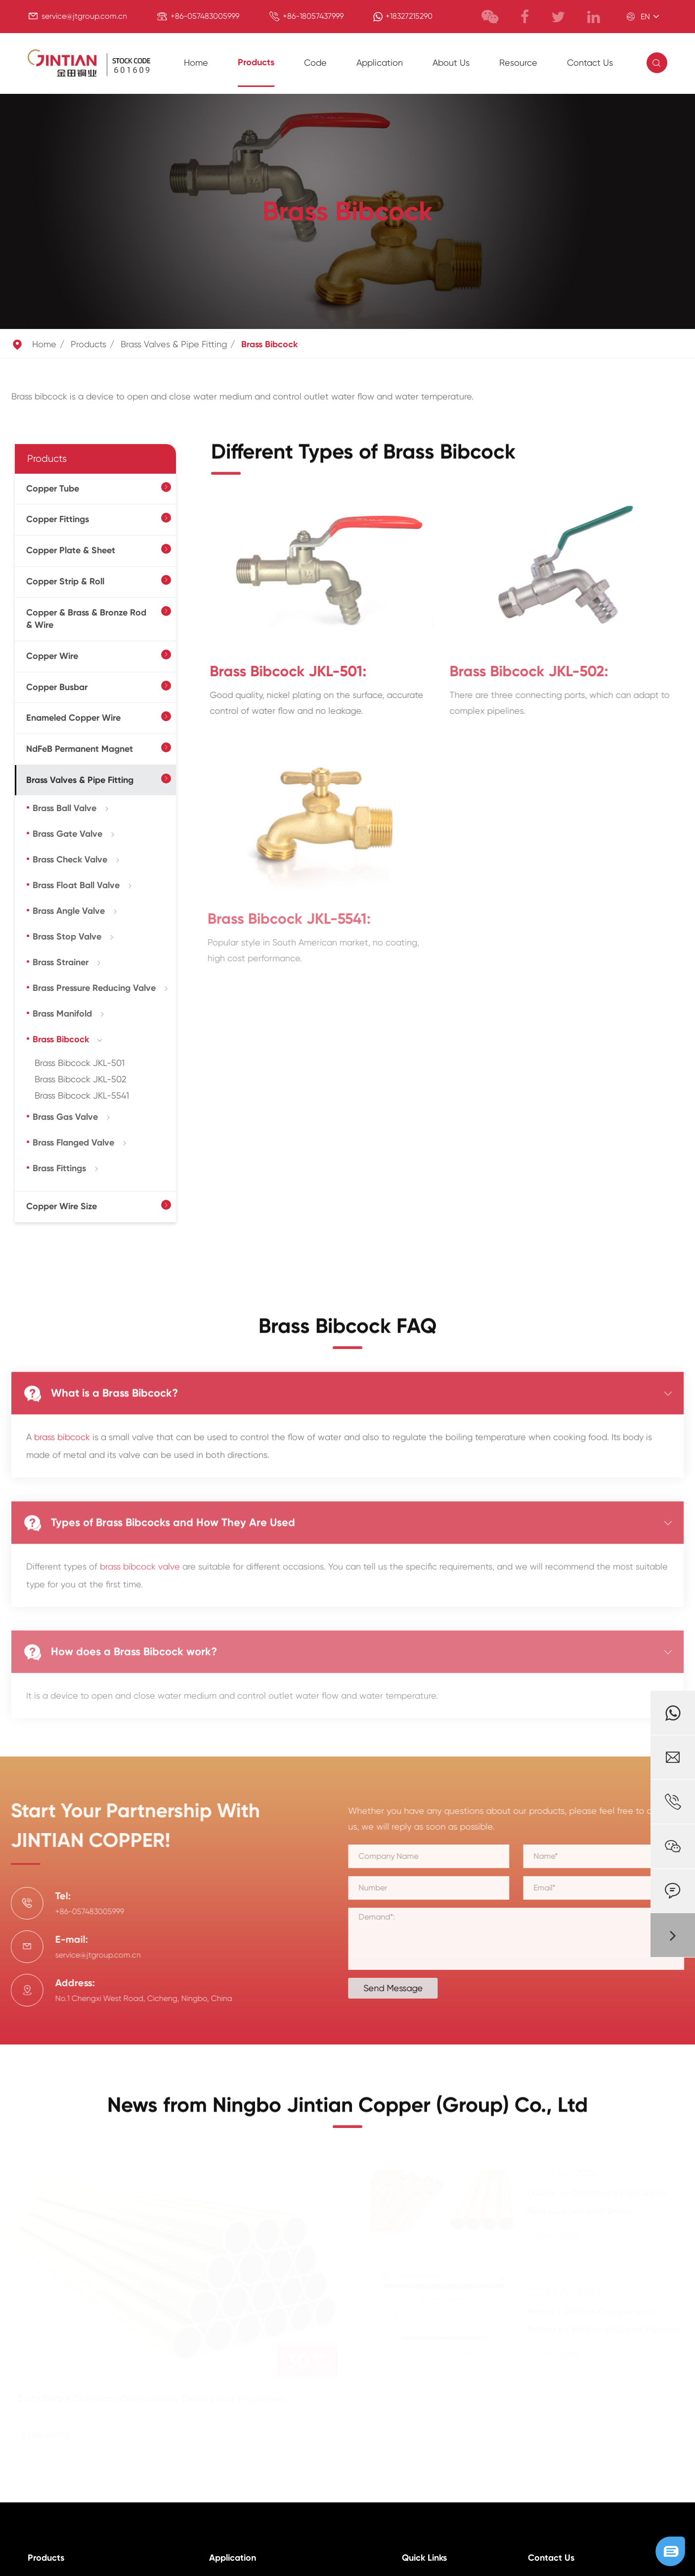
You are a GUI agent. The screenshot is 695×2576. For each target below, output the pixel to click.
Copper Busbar (56, 687)
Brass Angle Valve (69, 910)
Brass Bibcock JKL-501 (80, 1063)
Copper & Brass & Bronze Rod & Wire (86, 619)
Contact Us (590, 62)
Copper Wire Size (61, 1206)
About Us (451, 62)
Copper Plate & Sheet (70, 550)
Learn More (52, 2435)
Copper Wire (52, 656)
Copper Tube (52, 488)
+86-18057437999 (313, 16)
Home (196, 62)
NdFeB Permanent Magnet (79, 748)
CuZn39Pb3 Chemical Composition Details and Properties (152, 2399)
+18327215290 (409, 16)
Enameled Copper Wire (73, 717)
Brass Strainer (60, 962)
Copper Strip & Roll (65, 581)
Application (379, 62)
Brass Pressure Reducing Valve (94, 987)
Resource (518, 62)
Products (256, 62)
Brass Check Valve (70, 859)
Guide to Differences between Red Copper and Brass (595, 2201)
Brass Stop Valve (67, 936)
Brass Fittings (59, 1168)
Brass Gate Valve (67, 833)
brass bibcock (62, 1429)
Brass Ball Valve (64, 808)
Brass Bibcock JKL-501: (279, 671)
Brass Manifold (62, 1013)
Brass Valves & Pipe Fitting (174, 344)
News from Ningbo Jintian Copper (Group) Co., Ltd (347, 2112)
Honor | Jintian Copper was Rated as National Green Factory (602, 2320)
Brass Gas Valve (65, 1116)
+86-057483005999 (205, 16)
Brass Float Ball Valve (76, 885)
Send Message (400, 1988)
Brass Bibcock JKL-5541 (82, 1095)
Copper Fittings (57, 519)
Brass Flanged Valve (73, 1142)
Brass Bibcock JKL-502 (80, 1079)
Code (315, 62)
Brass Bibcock (269, 344)
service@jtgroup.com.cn (84, 16)
